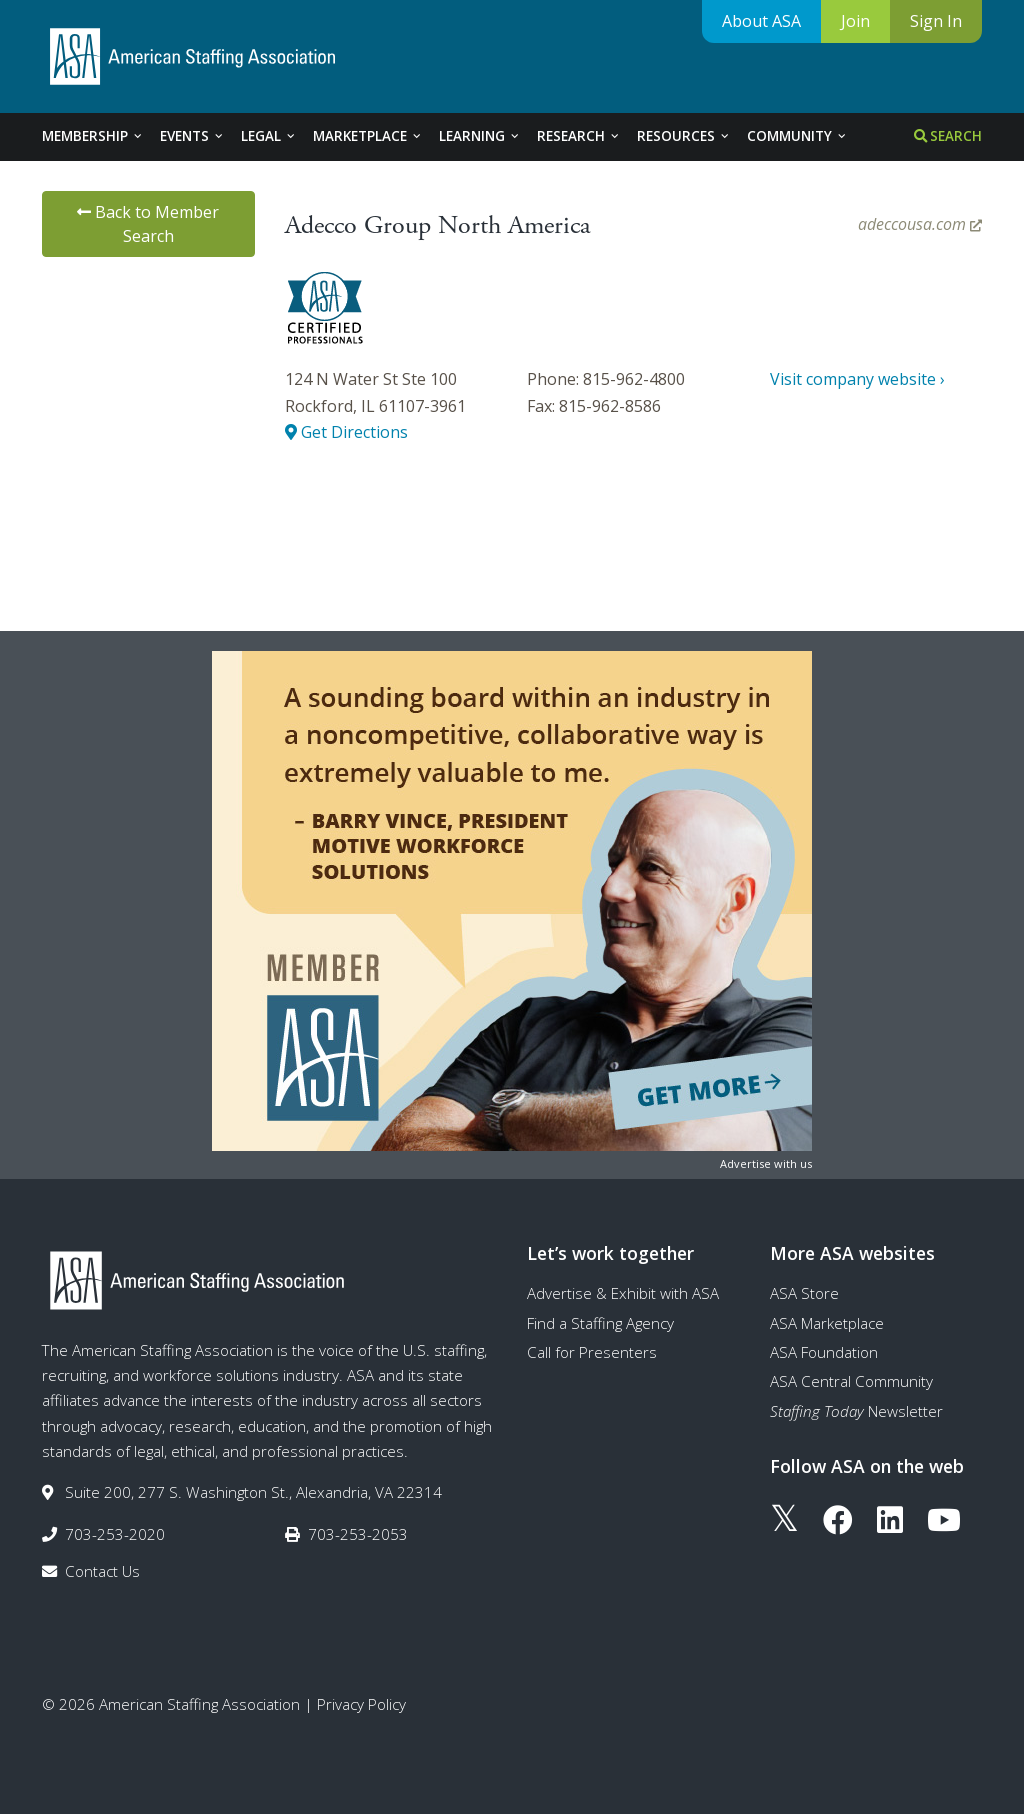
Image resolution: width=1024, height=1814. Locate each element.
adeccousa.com (920, 224)
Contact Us (102, 1571)
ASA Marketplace (827, 1323)
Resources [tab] (684, 136)
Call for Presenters (592, 1352)
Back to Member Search (148, 224)
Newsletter (856, 1411)
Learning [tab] (480, 136)
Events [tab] (192, 136)
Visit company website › (857, 379)
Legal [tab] (269, 136)
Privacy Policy (361, 1704)
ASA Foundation (824, 1352)
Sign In (936, 21)
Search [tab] (948, 136)
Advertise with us (766, 1163)
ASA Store (804, 1293)
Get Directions (346, 432)
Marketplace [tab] (368, 136)
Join (855, 21)
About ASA (761, 21)
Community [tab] (797, 136)
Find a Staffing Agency (600, 1323)
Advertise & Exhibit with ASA (623, 1293)
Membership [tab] (93, 136)
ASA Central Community (851, 1381)
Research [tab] (579, 136)
